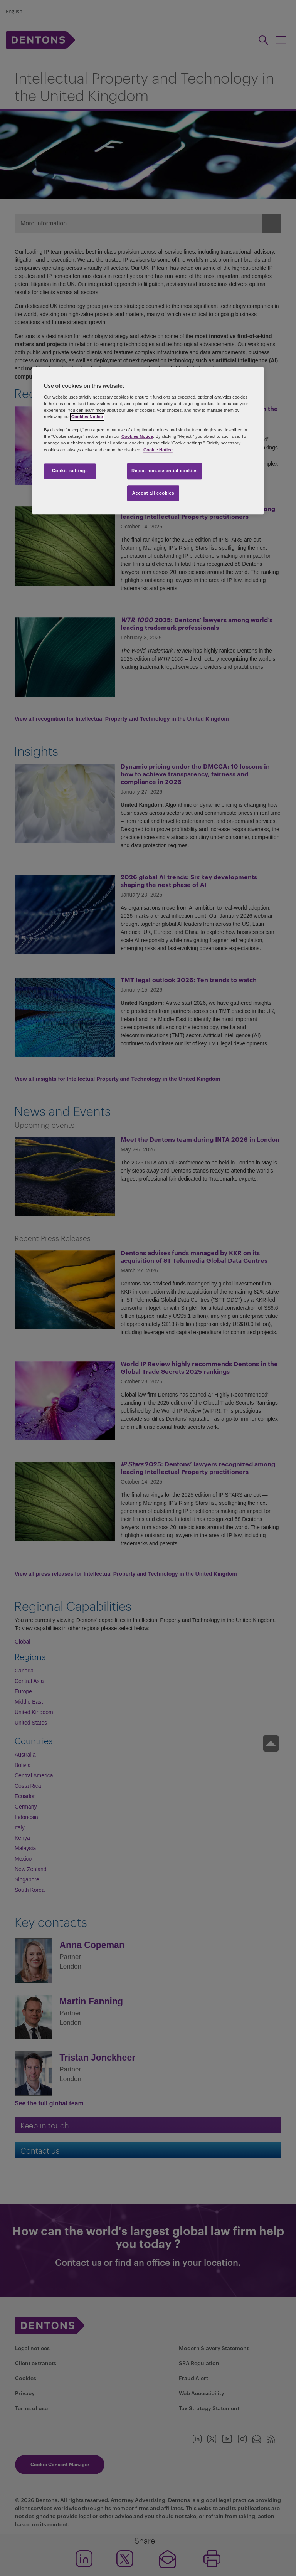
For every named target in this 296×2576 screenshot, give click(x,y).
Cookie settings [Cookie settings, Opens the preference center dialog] (70, 470)
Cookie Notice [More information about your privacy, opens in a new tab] (158, 450)
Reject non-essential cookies (164, 470)
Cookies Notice (87, 417)
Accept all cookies (153, 493)
